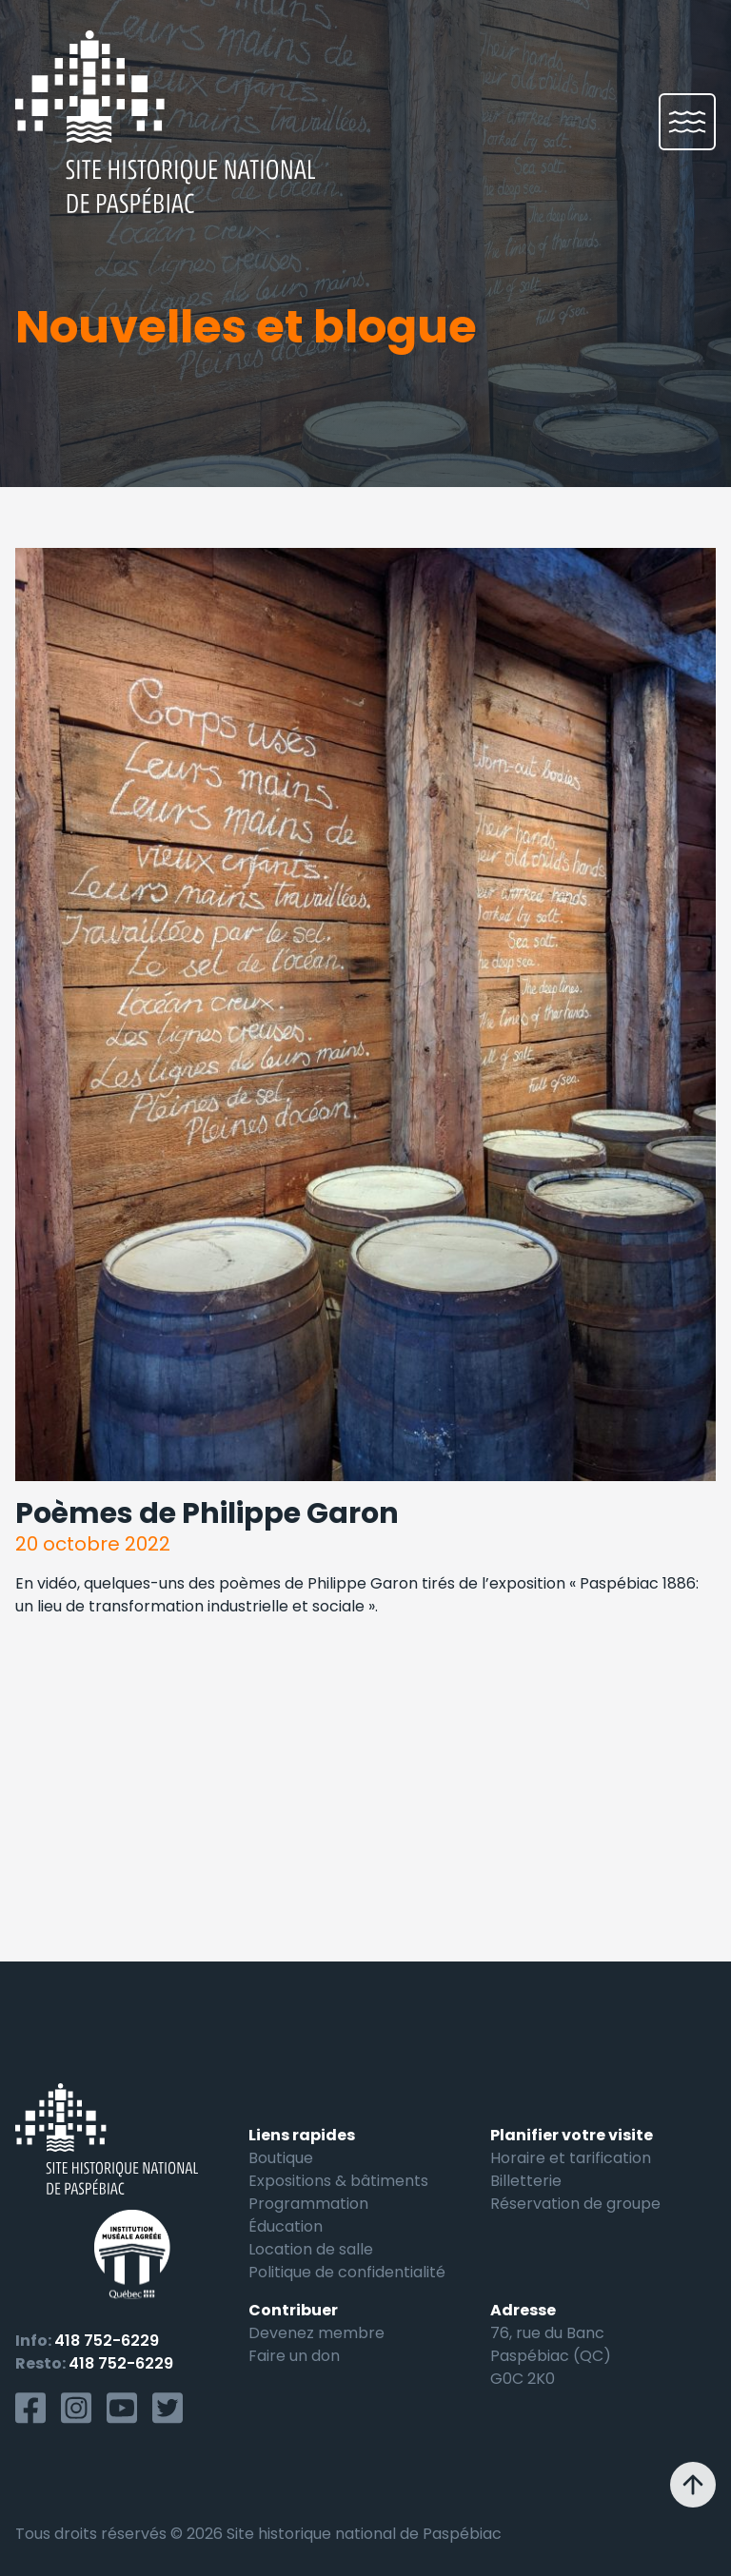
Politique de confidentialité (346, 2272)
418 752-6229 (106, 2341)
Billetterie (526, 2181)
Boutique (280, 2158)
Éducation (285, 2226)
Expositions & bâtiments (338, 2181)
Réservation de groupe (575, 2204)
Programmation (308, 2204)
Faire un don (294, 2356)
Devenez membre (316, 2333)
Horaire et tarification (570, 2158)
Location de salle (310, 2249)
